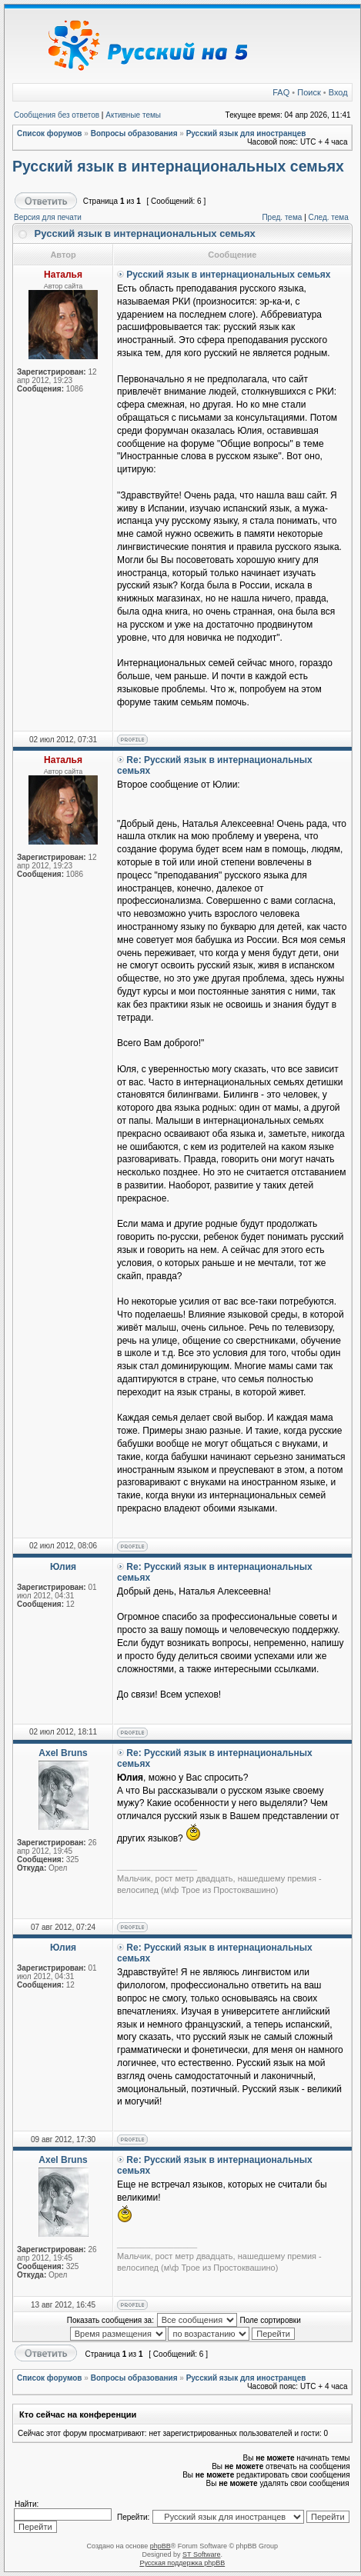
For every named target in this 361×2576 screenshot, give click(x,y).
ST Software (201, 2554)
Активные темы (133, 115)
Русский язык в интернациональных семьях (178, 166)
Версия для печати (48, 217)
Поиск (308, 92)
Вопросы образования (134, 133)
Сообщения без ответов (56, 115)
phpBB (160, 2546)
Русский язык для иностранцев (246, 133)
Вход (338, 92)
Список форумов (49, 133)
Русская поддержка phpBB (182, 2563)
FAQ (280, 92)
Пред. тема (282, 217)
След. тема (329, 217)
